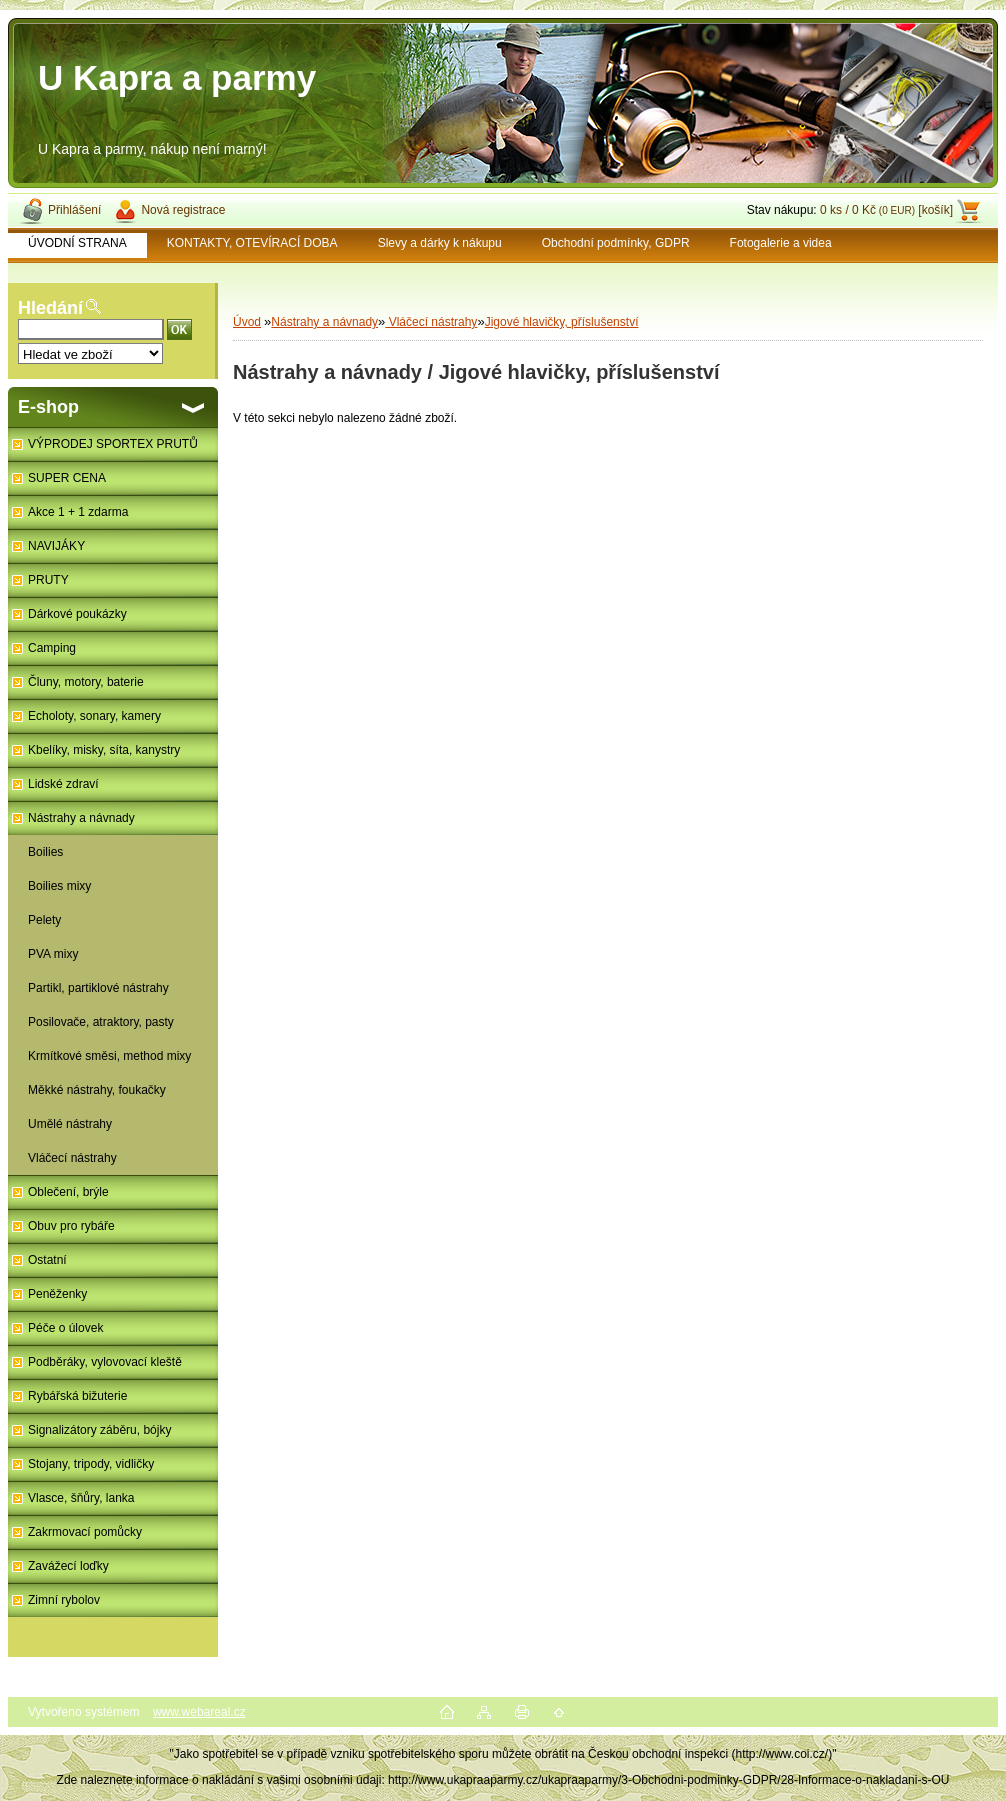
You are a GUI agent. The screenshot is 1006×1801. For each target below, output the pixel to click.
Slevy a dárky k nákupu (440, 243)
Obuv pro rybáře (71, 1226)
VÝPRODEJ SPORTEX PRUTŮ (113, 444)
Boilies (45, 852)
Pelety (44, 920)
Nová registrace (183, 210)
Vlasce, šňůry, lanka (81, 1498)
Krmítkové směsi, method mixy (109, 1056)
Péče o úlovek (65, 1328)
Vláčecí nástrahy (72, 1158)
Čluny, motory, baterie (86, 682)
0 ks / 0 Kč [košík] (886, 210)
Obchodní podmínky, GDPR (616, 243)
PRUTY (48, 580)
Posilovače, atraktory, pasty (101, 1022)
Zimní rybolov (64, 1600)
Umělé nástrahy (70, 1124)
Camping (52, 648)
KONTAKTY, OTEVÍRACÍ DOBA (252, 243)
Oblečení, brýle (68, 1192)
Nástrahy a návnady (81, 818)
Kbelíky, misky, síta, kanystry (104, 750)
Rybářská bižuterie (77, 1396)
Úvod (247, 322)
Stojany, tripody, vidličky (91, 1464)
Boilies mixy (59, 886)
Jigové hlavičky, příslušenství (562, 322)
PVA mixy (53, 954)
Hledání (50, 308)
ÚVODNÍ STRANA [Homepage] (77, 243)
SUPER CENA (67, 478)
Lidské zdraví (63, 784)
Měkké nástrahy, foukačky (97, 1090)
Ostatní (47, 1260)
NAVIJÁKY (56, 546)
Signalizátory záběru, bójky (99, 1430)
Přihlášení (74, 210)
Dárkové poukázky (77, 614)
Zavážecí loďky (68, 1566)
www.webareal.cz (199, 1712)
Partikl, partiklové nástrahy (98, 988)
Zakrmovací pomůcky (85, 1532)
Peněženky (57, 1294)
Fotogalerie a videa (781, 243)
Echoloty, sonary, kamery (94, 716)
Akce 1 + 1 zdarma (78, 512)
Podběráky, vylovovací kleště (105, 1362)
